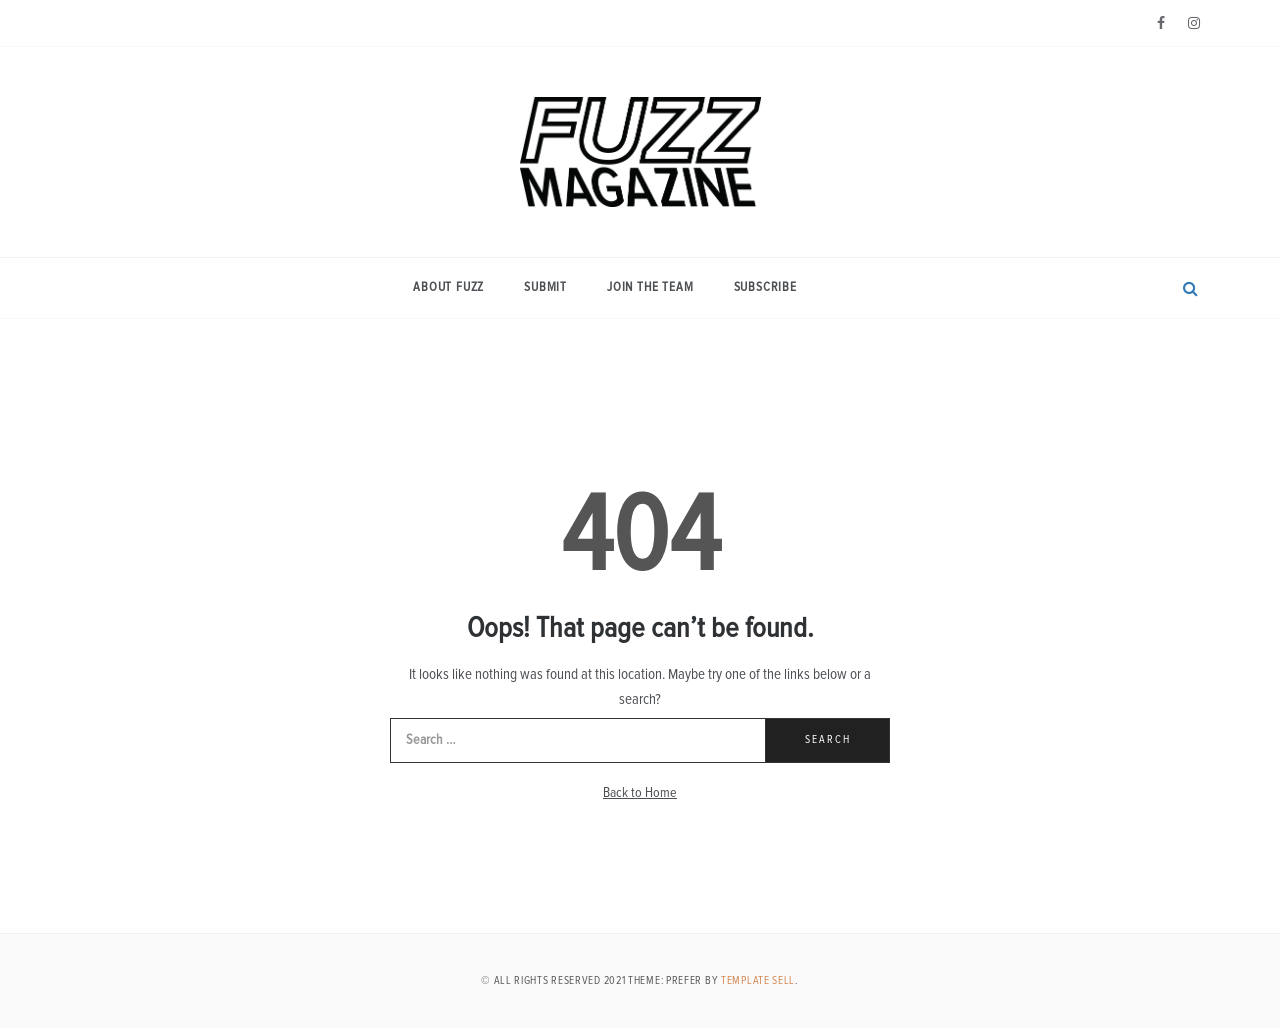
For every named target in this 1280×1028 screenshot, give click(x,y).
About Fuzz (448, 287)
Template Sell (758, 980)
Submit (545, 287)
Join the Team (650, 287)
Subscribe (765, 287)
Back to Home (640, 793)
